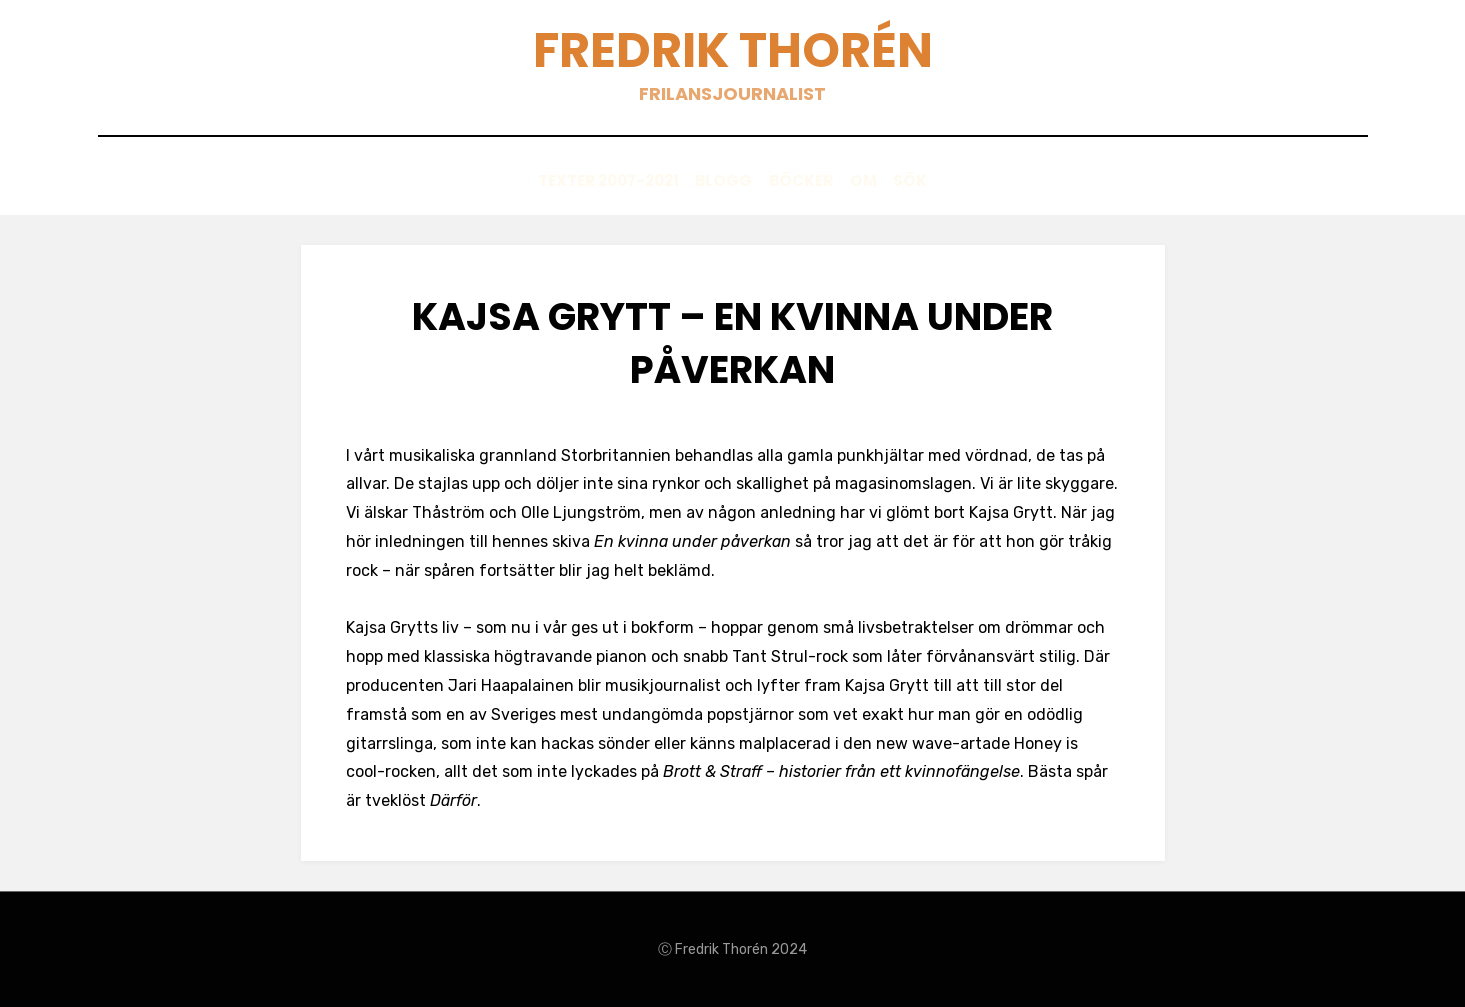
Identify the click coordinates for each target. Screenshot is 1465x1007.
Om (880, 181)
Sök (943, 181)
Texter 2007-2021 (575, 181)
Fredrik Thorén (732, 50)
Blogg (708, 181)
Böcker (801, 181)
